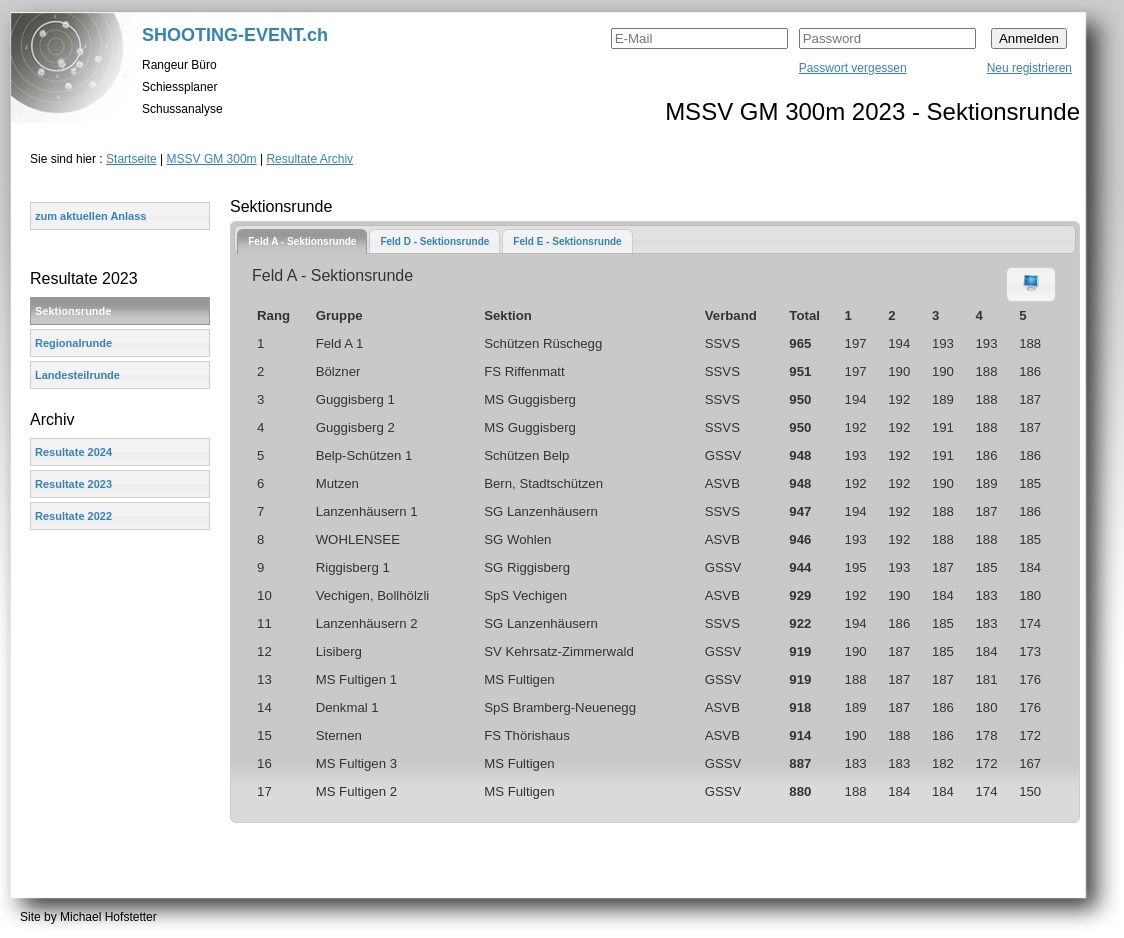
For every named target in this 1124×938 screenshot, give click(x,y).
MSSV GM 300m (212, 159)
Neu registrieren (1029, 68)
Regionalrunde (73, 343)
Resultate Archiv (309, 159)
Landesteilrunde (77, 375)
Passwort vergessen (853, 68)
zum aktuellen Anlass (90, 216)
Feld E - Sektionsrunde (567, 241)
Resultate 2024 (73, 452)
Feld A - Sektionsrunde (302, 241)
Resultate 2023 (73, 484)
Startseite (131, 159)
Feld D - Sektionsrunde (434, 241)
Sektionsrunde (73, 311)
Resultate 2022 (73, 516)
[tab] (302, 241)
